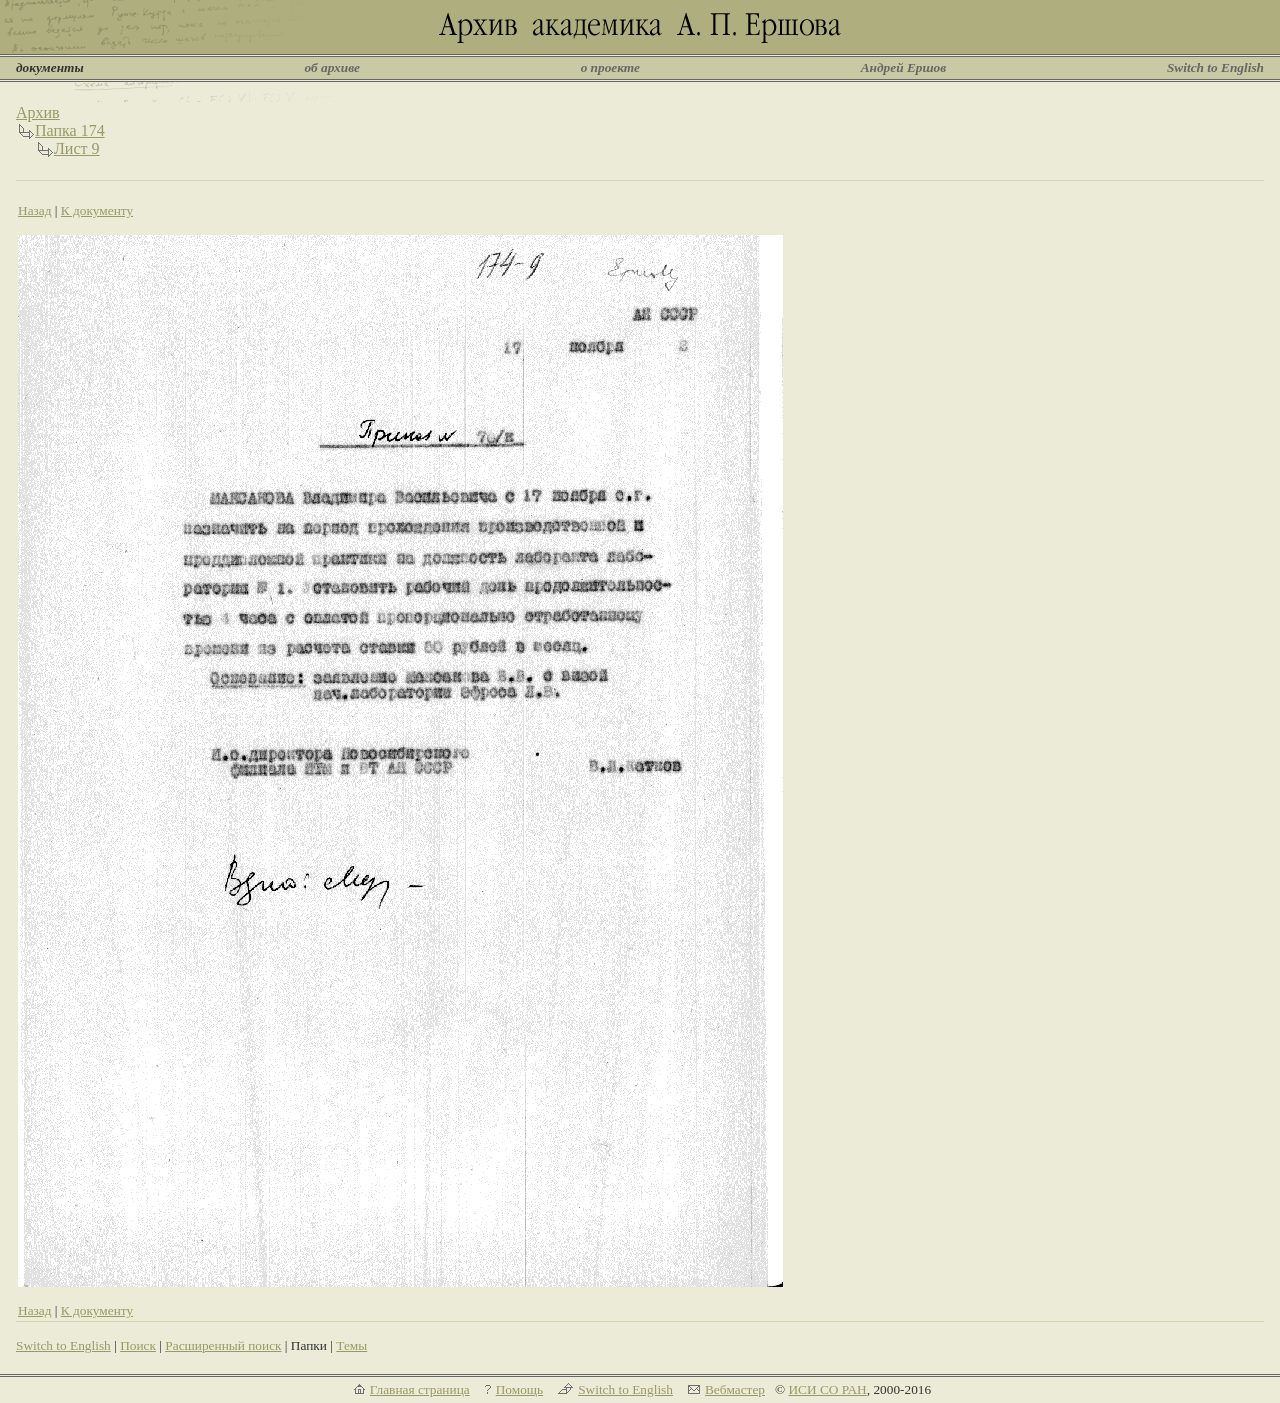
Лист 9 (77, 148)
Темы (351, 1345)
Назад (35, 210)
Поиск (138, 1345)
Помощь (519, 1389)
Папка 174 (70, 130)
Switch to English (1215, 67)
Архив (38, 112)
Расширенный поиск (223, 1345)
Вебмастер (735, 1389)
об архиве (332, 67)
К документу (97, 210)
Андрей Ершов (904, 67)
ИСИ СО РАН (827, 1389)
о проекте (610, 67)
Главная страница (420, 1389)
